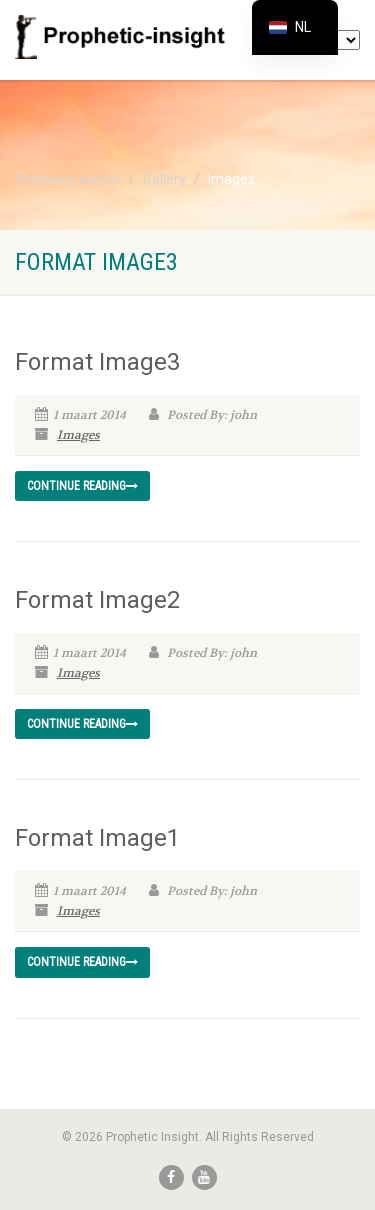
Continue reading (82, 486)
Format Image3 (97, 362)
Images (78, 435)
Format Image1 (97, 838)
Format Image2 (97, 600)
